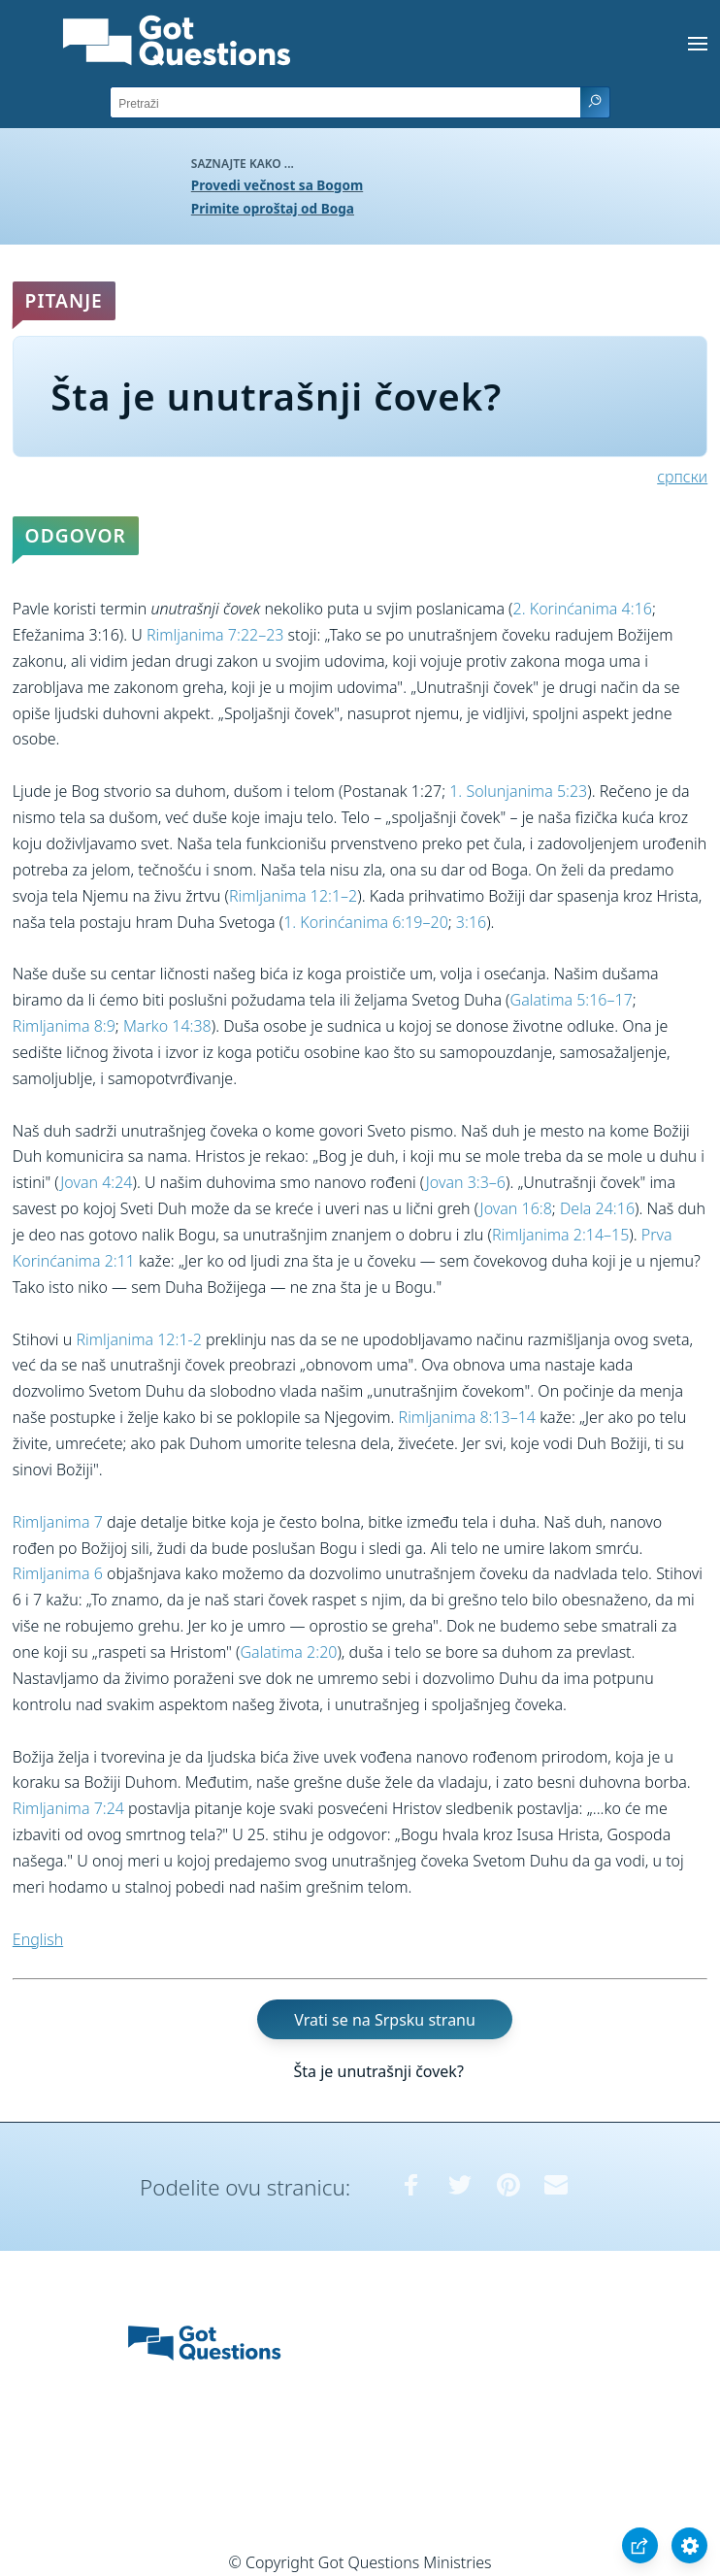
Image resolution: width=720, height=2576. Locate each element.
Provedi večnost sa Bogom (277, 185)
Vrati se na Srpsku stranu (384, 2019)
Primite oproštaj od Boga (272, 208)
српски (682, 476)
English (38, 1939)
